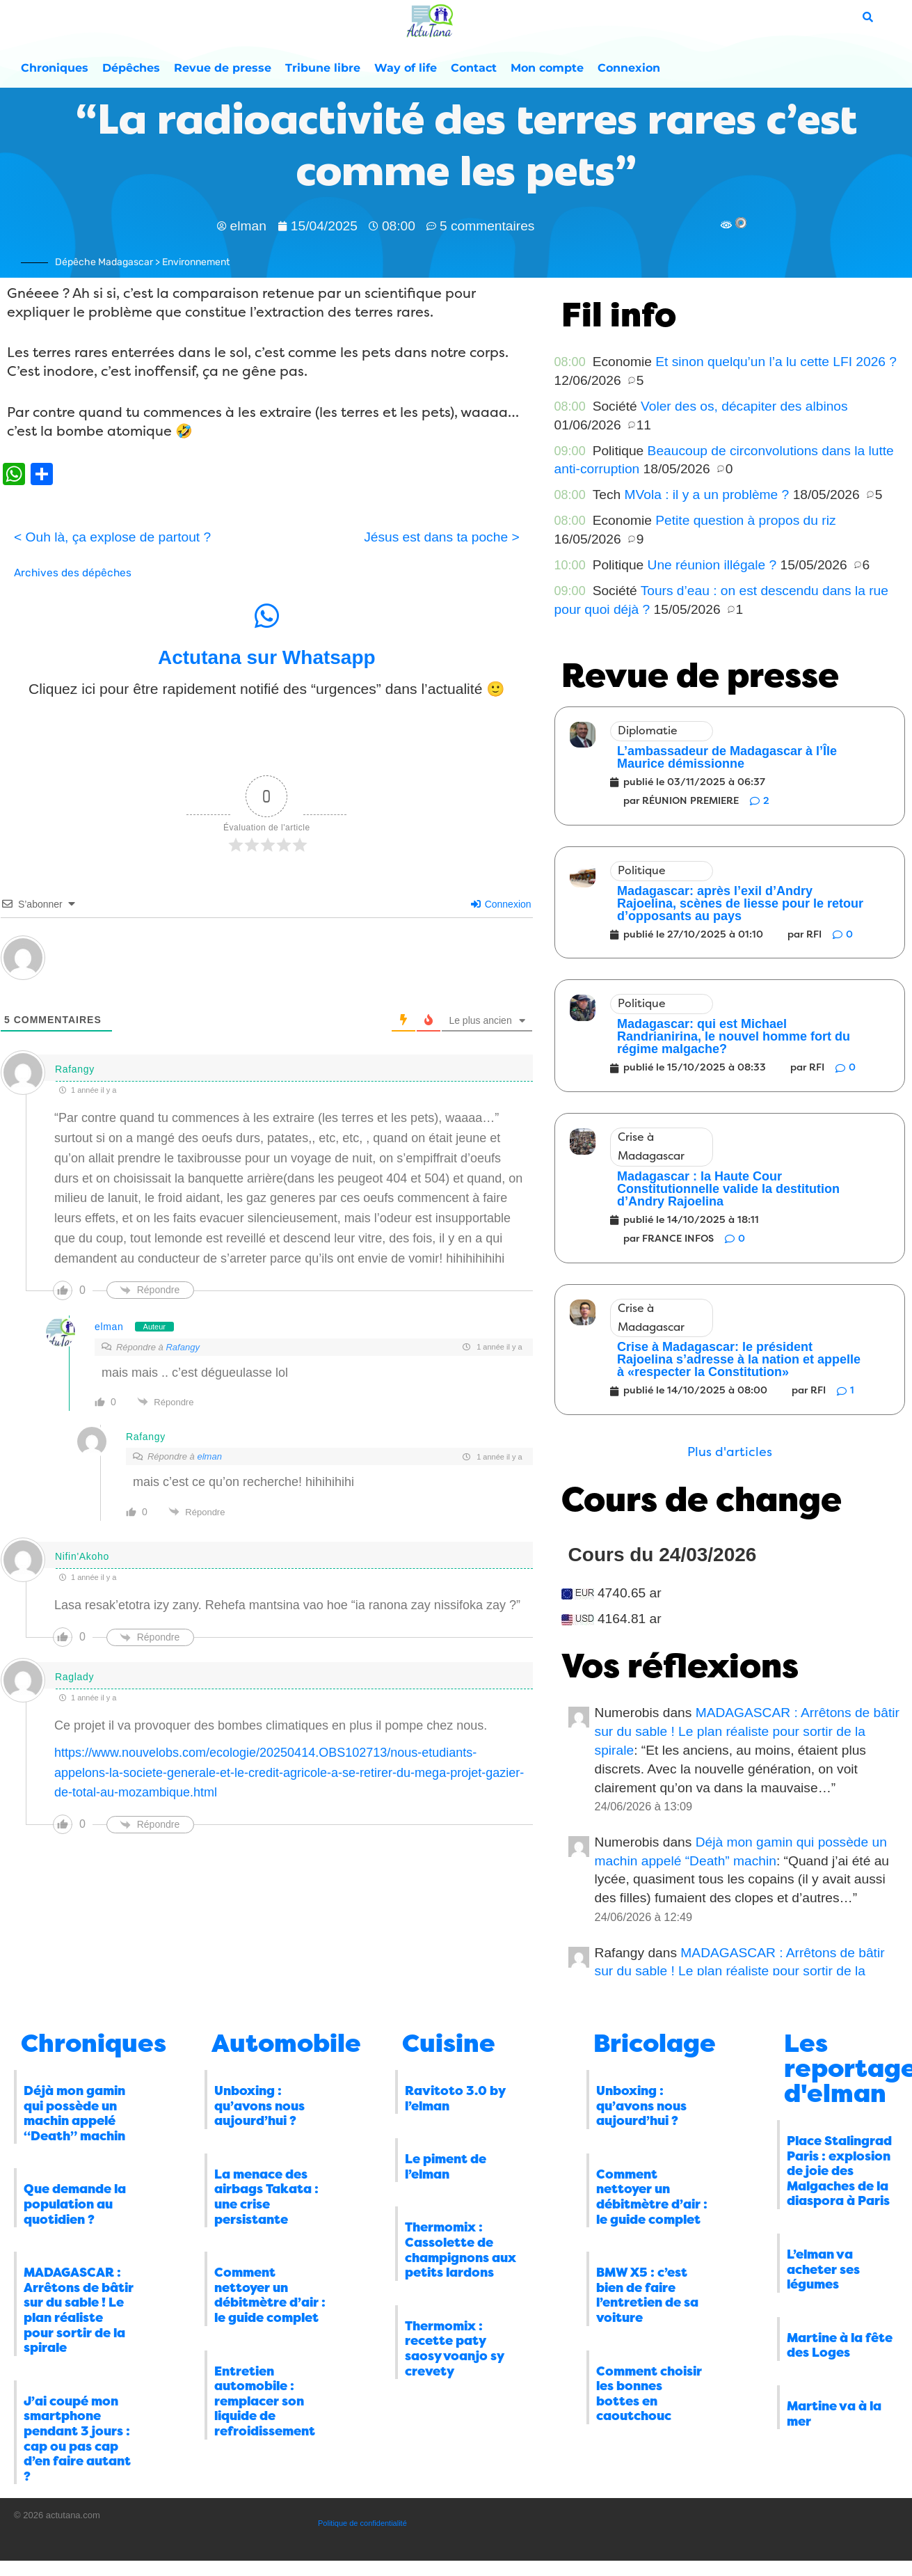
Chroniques (54, 67)
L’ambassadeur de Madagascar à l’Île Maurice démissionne (727, 757)
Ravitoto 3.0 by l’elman (455, 2098)
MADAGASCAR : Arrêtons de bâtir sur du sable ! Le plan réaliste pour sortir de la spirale (747, 1731)
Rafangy (182, 1347)
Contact (474, 67)
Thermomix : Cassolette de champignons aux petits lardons (460, 2250)
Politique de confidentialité (362, 2523)
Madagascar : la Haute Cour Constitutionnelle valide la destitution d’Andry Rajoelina (728, 1188)
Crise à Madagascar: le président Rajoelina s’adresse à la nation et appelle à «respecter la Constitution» (739, 1359)
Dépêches (131, 67)
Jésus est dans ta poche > (441, 537)
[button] (730, 1452)
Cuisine (448, 2043)
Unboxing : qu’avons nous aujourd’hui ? (259, 2105)
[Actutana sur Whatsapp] (266, 616)
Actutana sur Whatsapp (267, 657)
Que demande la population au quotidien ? (75, 2204)
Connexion (629, 67)
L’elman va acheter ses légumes (823, 2269)
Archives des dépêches (72, 573)
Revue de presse (222, 67)
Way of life (405, 67)
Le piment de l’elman (445, 2166)
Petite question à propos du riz (745, 520)
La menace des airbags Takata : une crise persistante (266, 2197)
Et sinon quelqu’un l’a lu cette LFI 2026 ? (776, 361)
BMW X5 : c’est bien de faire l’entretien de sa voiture (647, 2295)
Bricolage (654, 2043)
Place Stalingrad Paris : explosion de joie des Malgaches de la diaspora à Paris (839, 2170)
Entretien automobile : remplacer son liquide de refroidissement (264, 2401)
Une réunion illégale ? (712, 565)
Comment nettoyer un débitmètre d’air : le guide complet (270, 2295)
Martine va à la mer (834, 2414)
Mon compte (547, 67)
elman (109, 1326)
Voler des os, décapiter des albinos (744, 406)
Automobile (286, 2043)
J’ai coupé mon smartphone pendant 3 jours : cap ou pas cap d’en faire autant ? (77, 2439)
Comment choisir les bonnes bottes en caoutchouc (649, 2394)
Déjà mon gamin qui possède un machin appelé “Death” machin (74, 2113)
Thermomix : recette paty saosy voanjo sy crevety (454, 2348)
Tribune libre (322, 67)
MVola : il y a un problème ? (707, 494)
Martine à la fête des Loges (840, 2345)
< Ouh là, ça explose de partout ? (112, 537)
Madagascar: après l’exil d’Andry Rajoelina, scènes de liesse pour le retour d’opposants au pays (740, 903)
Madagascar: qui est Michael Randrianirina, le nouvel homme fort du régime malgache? (733, 1036)
